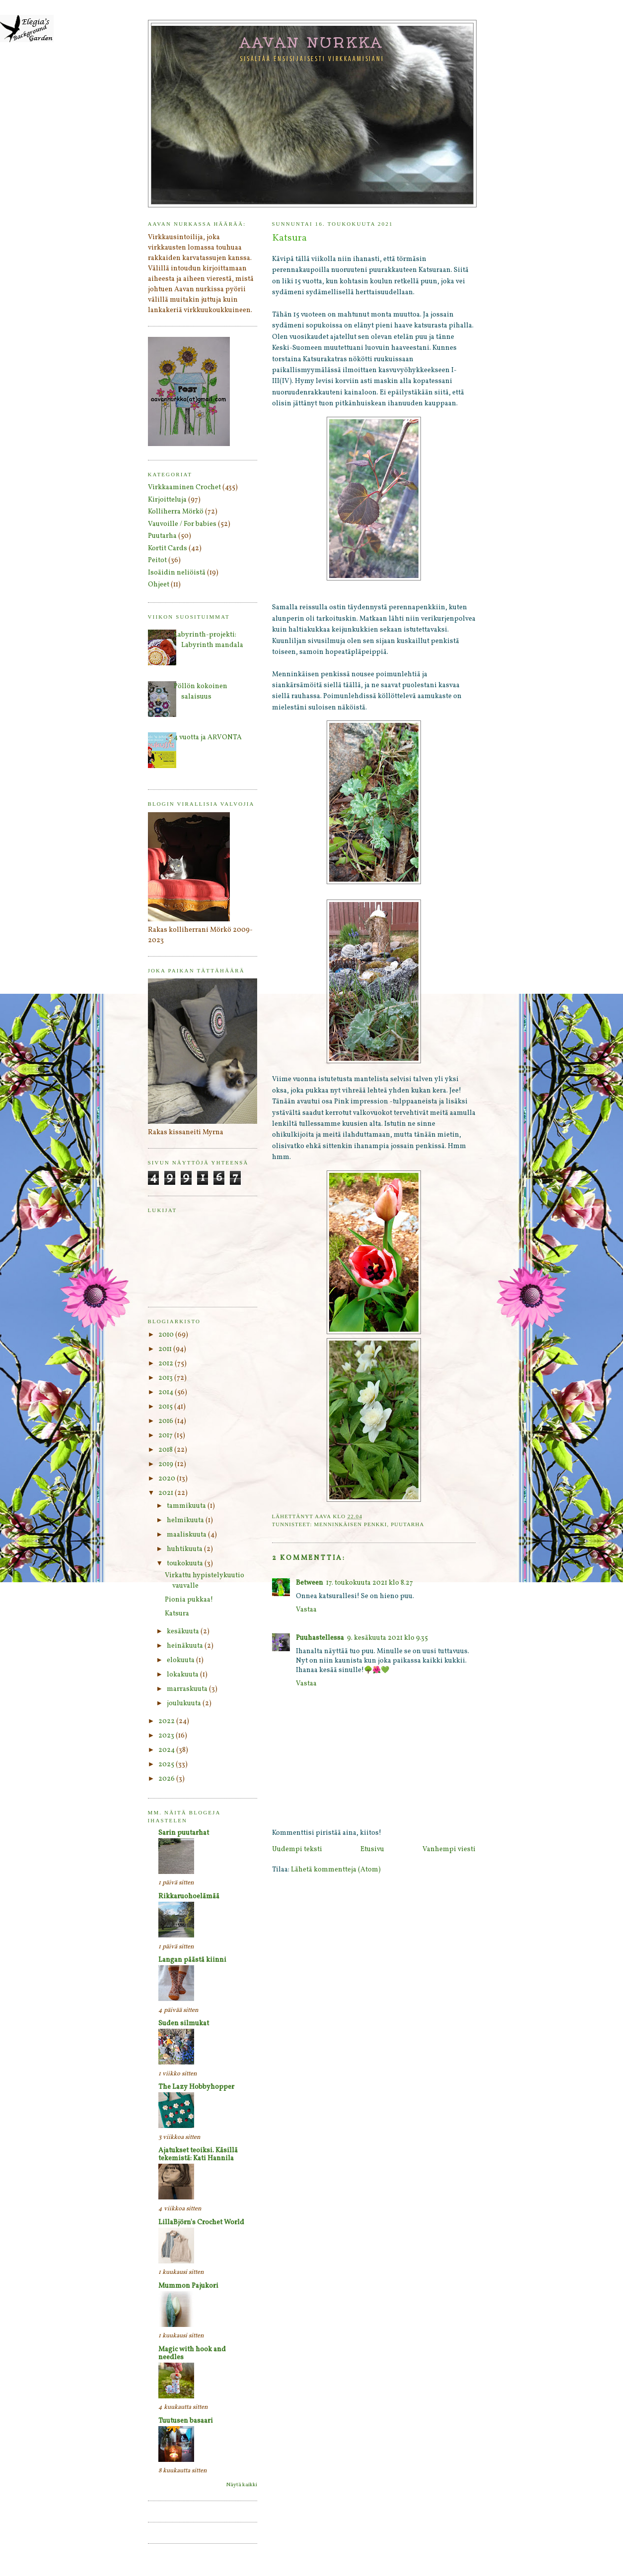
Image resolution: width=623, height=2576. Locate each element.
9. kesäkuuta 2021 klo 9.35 (387, 1638)
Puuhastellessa (320, 1638)
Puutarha (407, 1524)
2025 (167, 1764)
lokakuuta (183, 1674)
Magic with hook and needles (192, 2353)
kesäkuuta (184, 1631)
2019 (166, 1464)
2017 (166, 1435)
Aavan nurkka (312, 42)
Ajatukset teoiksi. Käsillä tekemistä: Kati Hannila (198, 2154)
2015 (166, 1407)
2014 (166, 1392)
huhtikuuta (185, 1549)
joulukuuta (185, 1703)
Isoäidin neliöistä (177, 573)
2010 (166, 1335)
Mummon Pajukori (188, 2286)
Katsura (177, 1613)
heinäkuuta (186, 1646)
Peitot (157, 560)
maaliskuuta (187, 1535)
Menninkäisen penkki (350, 1524)
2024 (167, 1750)
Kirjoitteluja (167, 500)
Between (309, 1583)
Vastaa (306, 1609)
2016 (166, 1421)
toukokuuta (186, 1563)
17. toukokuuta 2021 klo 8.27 (369, 1583)
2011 (165, 1349)
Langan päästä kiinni (192, 1960)
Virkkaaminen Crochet (184, 487)
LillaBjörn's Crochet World (201, 2222)
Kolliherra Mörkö (176, 511)
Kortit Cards (167, 548)
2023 (167, 1735)
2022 (167, 1721)
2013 (166, 1378)
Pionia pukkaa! (189, 1600)
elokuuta (181, 1660)
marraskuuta (188, 1689)
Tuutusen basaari (185, 2421)
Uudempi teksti (297, 1849)
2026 (167, 1779)
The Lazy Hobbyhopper (196, 2087)
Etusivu (372, 1849)
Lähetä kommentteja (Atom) (336, 1869)
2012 (166, 1363)
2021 (166, 1493)
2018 (166, 1450)
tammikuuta (187, 1506)
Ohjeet (158, 584)
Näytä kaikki (241, 2485)
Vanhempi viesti (449, 1849)
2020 (167, 1478)
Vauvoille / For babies (182, 524)
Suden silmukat (183, 2023)
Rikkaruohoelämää (188, 1896)
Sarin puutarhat (183, 1833)
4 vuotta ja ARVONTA (208, 737)
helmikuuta (186, 1520)
